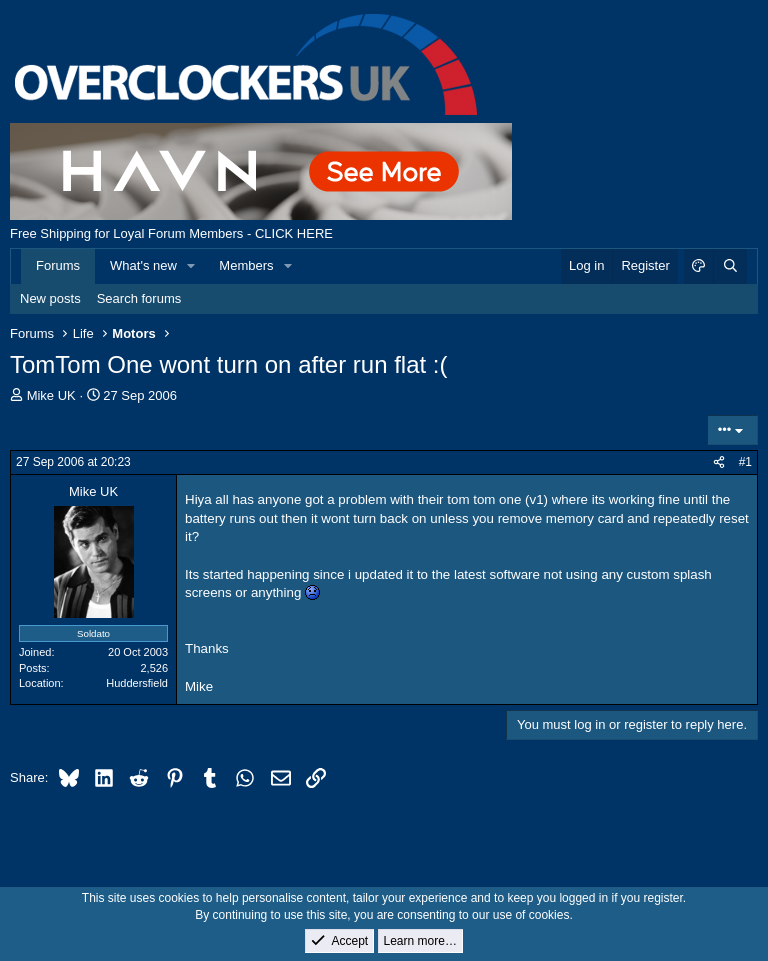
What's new (143, 265)
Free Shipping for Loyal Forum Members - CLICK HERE (171, 233)
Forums (58, 265)
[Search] (730, 266)
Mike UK (51, 395)
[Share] (719, 462)
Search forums (139, 298)
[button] (192, 266)
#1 (745, 462)
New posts (50, 298)
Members (246, 265)
